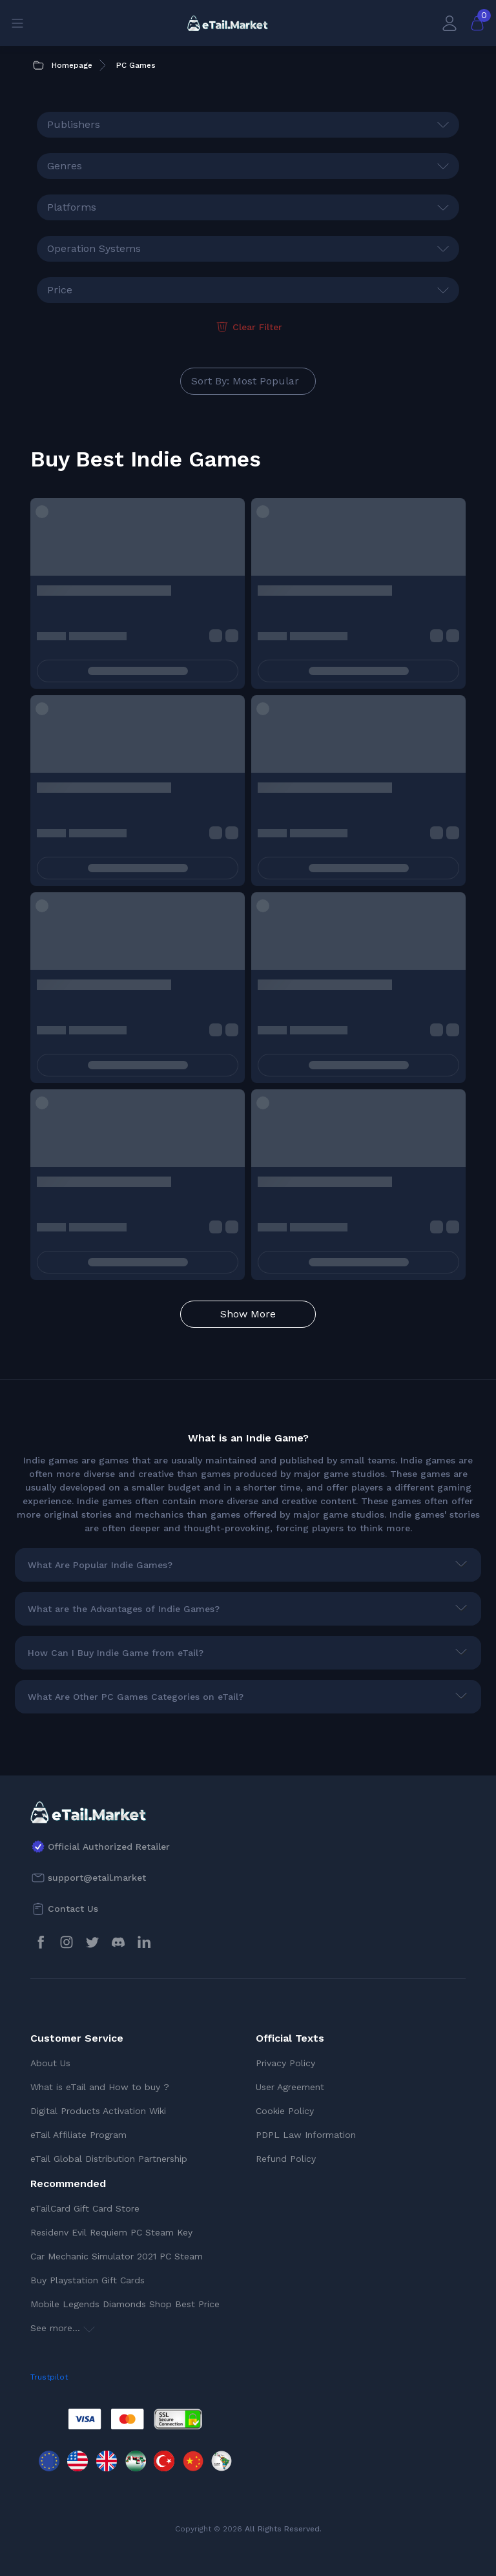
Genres (64, 166)
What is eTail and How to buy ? (99, 2087)
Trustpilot (49, 2377)
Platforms (71, 207)
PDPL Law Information (306, 2135)
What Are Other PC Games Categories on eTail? (135, 1696)
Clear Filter (248, 327)
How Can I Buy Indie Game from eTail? (115, 1653)
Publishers (73, 124)
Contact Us (73, 1908)
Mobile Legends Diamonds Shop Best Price (125, 2304)
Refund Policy (286, 2158)
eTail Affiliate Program (78, 2135)
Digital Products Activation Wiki (98, 2111)
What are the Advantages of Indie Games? (124, 1609)
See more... (62, 2328)
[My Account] (449, 23)
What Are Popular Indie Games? (100, 1565)
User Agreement (290, 2087)
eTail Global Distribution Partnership (108, 2158)
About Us (50, 2063)
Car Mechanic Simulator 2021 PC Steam (116, 2256)
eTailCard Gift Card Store (85, 2208)
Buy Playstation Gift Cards (87, 2280)
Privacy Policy (285, 2063)
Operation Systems (94, 248)
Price (59, 290)
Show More (248, 1314)
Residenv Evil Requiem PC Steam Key (111, 2232)
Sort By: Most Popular (245, 381)
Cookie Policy (285, 2111)
